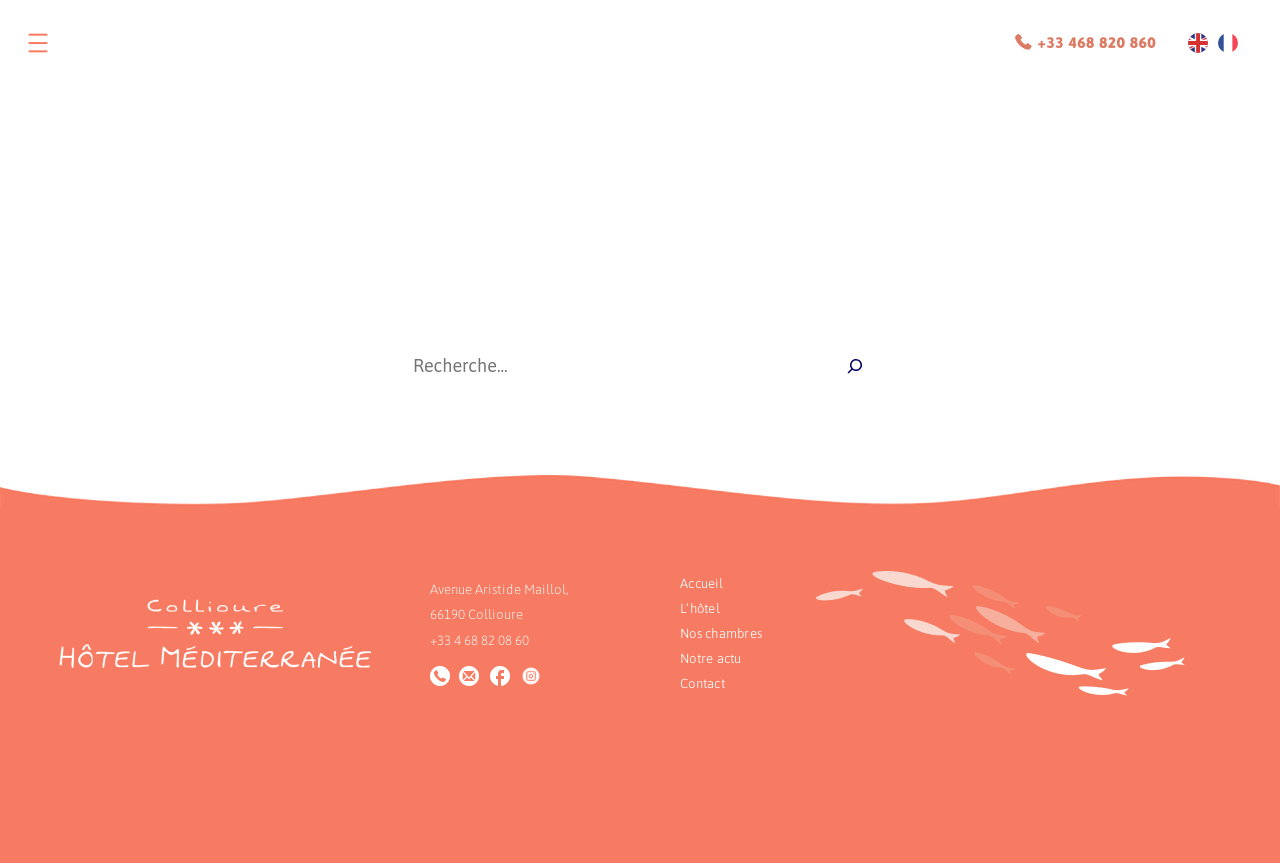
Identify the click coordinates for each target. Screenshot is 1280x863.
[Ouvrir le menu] (38, 43)
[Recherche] (855, 366)
